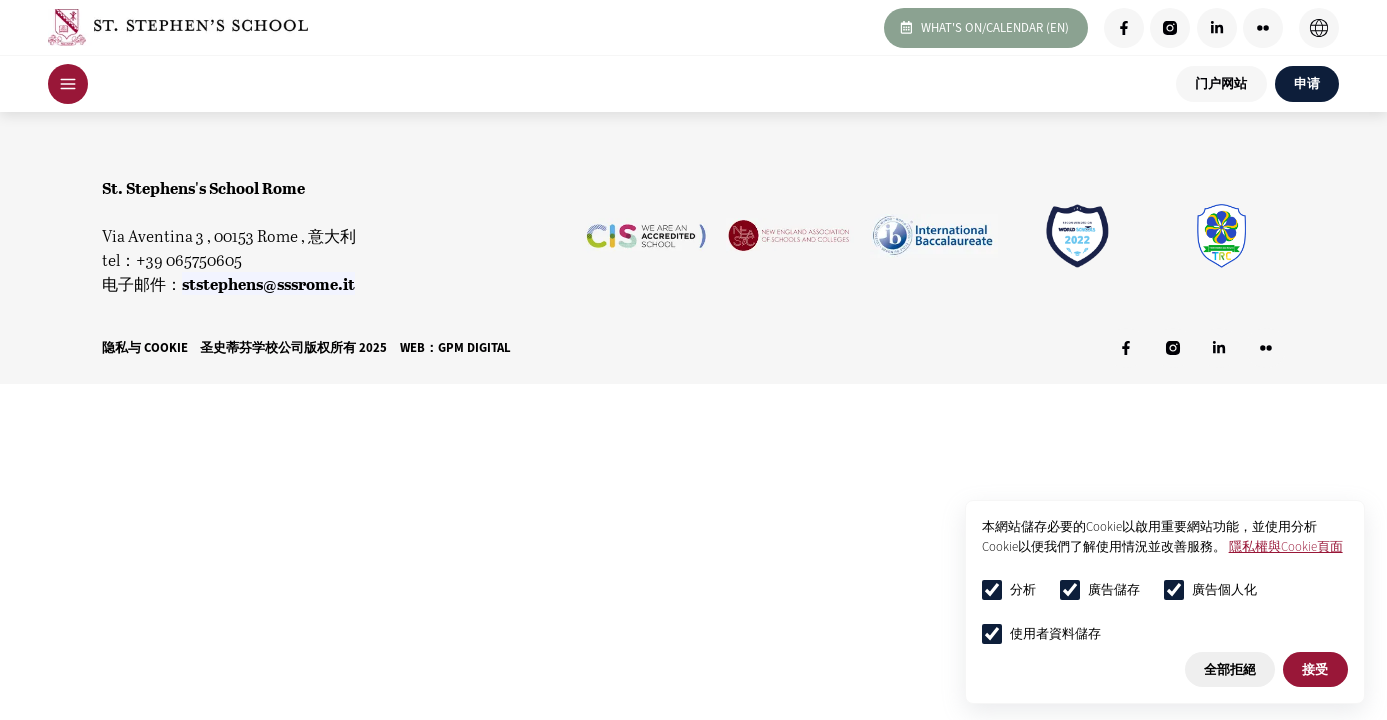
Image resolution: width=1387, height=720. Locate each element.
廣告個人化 (1210, 590)
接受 (1315, 669)
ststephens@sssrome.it (268, 283)
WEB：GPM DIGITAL (455, 347)
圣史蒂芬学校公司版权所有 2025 (293, 347)
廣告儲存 (1100, 590)
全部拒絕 (1230, 669)
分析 (1009, 590)
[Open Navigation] (68, 84)
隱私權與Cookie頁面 (1286, 546)
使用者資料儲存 (1041, 634)
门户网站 (1221, 83)
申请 (1307, 83)
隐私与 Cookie (145, 347)
